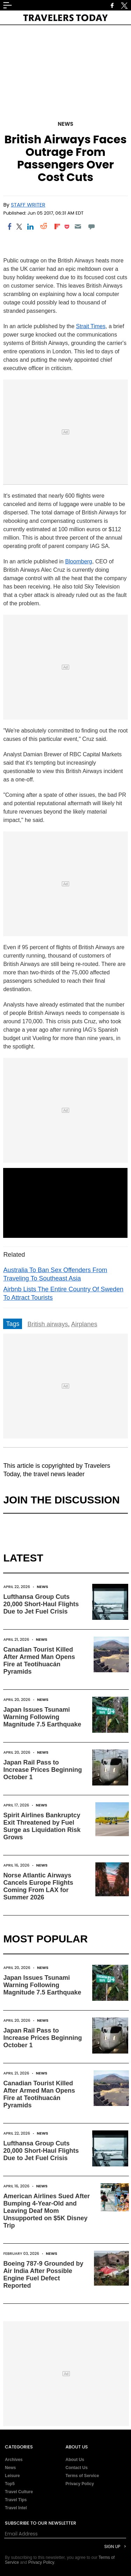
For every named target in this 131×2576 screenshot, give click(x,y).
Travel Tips (16, 2499)
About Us (75, 2459)
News (65, 124)
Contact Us (77, 2467)
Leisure (12, 2475)
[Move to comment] (91, 226)
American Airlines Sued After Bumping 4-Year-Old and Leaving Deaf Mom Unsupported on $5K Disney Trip (46, 2211)
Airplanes (84, 1324)
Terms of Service (82, 2475)
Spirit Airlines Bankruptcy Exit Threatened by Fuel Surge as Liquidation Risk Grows (41, 1826)
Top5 (10, 2483)
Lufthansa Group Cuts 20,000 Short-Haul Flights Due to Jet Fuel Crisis (41, 1604)
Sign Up (112, 2546)
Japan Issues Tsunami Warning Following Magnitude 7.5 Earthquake (42, 1717)
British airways (47, 1324)
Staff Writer (28, 204)
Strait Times (90, 326)
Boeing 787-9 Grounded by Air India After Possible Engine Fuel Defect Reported (43, 2274)
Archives (14, 2459)
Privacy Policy (80, 2483)
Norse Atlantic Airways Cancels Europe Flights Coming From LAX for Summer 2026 (38, 1886)
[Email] (78, 226)
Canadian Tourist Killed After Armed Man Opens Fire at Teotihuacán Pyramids (39, 1660)
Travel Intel (16, 2507)
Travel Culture (19, 2491)
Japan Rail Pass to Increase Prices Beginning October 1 (42, 1770)
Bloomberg (78, 561)
